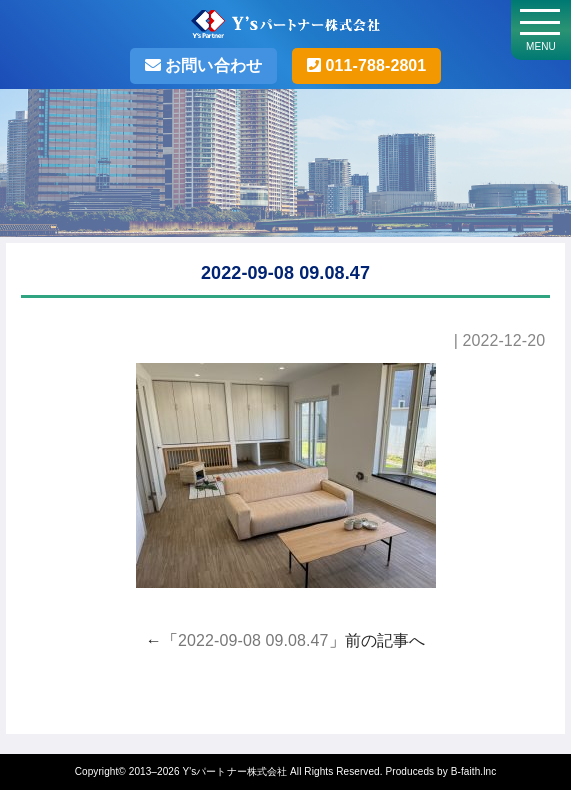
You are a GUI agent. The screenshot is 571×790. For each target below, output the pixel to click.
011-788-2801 (373, 65)
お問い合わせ (211, 65)
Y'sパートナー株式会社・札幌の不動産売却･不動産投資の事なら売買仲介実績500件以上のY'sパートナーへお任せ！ (285, 27)
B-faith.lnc (474, 771)
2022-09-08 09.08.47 (253, 640)
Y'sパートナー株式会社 (234, 771)
